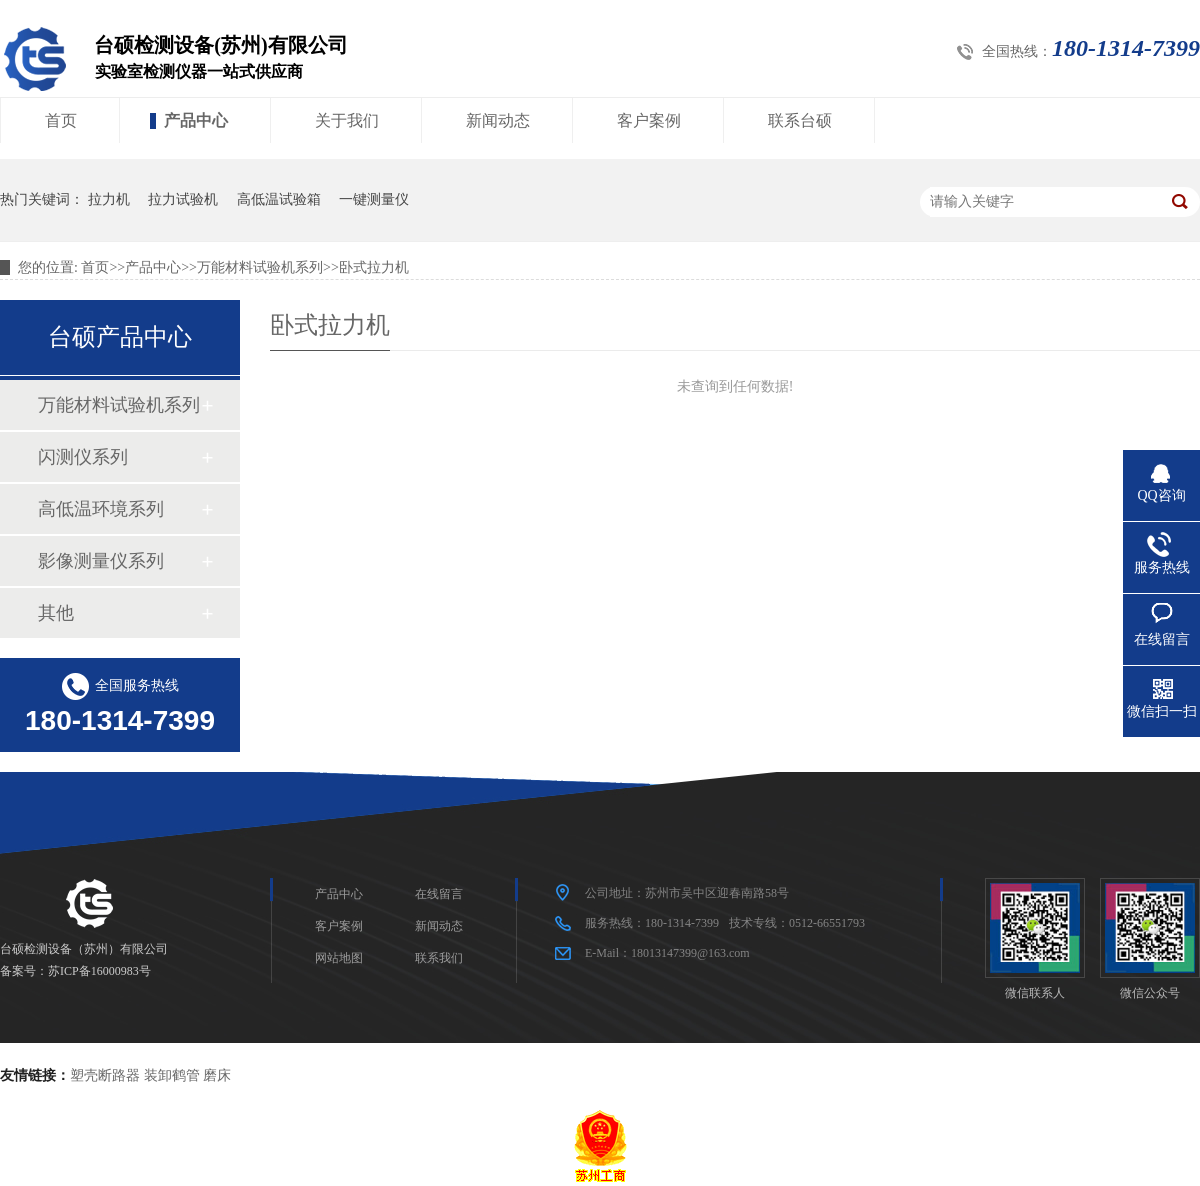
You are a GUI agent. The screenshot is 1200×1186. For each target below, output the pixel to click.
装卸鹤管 (172, 1075)
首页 (61, 120)
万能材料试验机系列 (260, 267)
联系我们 (439, 958)
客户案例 (649, 120)
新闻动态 (498, 120)
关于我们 (347, 120)
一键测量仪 (374, 199)
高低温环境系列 (101, 509)
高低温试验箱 (279, 199)
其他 (56, 613)
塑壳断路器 (105, 1075)
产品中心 (196, 120)
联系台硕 (800, 120)
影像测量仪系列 (101, 561)
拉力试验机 (183, 199)
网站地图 (339, 958)
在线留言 (439, 894)
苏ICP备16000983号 (99, 971)
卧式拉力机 (374, 267)
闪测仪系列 (83, 457)
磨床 (217, 1075)
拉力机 (109, 199)
